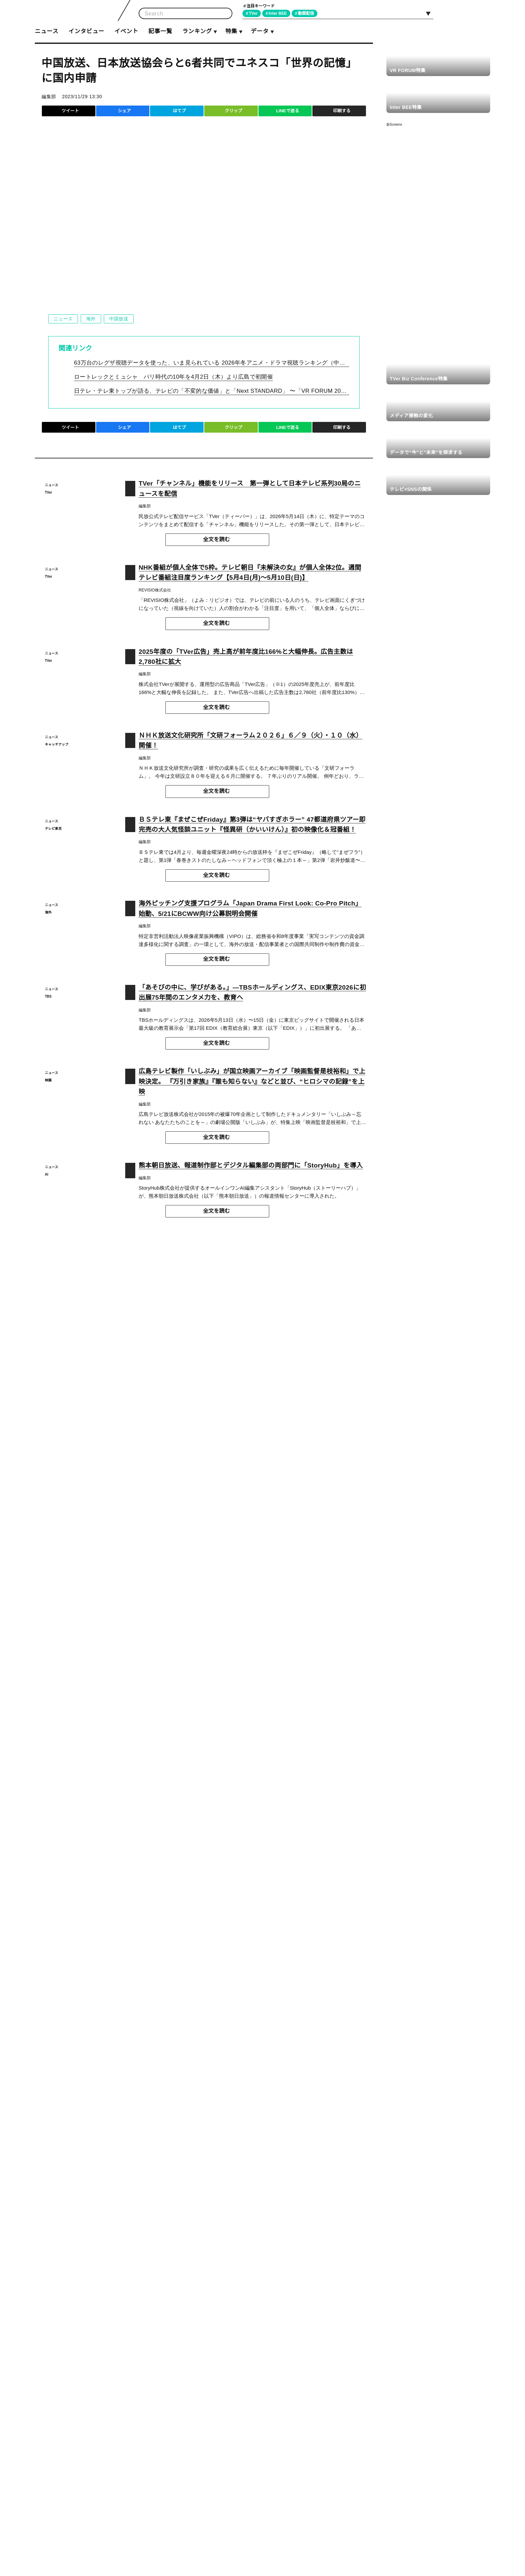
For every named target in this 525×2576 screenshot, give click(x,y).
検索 (225, 13)
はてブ (179, 111)
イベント (126, 31)
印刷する (342, 111)
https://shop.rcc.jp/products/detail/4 (198, 1279)
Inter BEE (280, 13)
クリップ (233, 111)
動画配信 (309, 13)
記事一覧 (160, 31)
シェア (124, 111)
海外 (90, 318)
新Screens (394, 124)
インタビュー (86, 31)
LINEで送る (287, 111)
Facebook (467, 13)
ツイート (70, 111)
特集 (231, 31)
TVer (254, 13)
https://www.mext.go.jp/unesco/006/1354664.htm (117, 1546)
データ (259, 31)
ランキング (197, 31)
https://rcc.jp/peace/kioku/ (172, 1268)
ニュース (46, 31)
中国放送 (118, 318)
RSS (482, 13)
